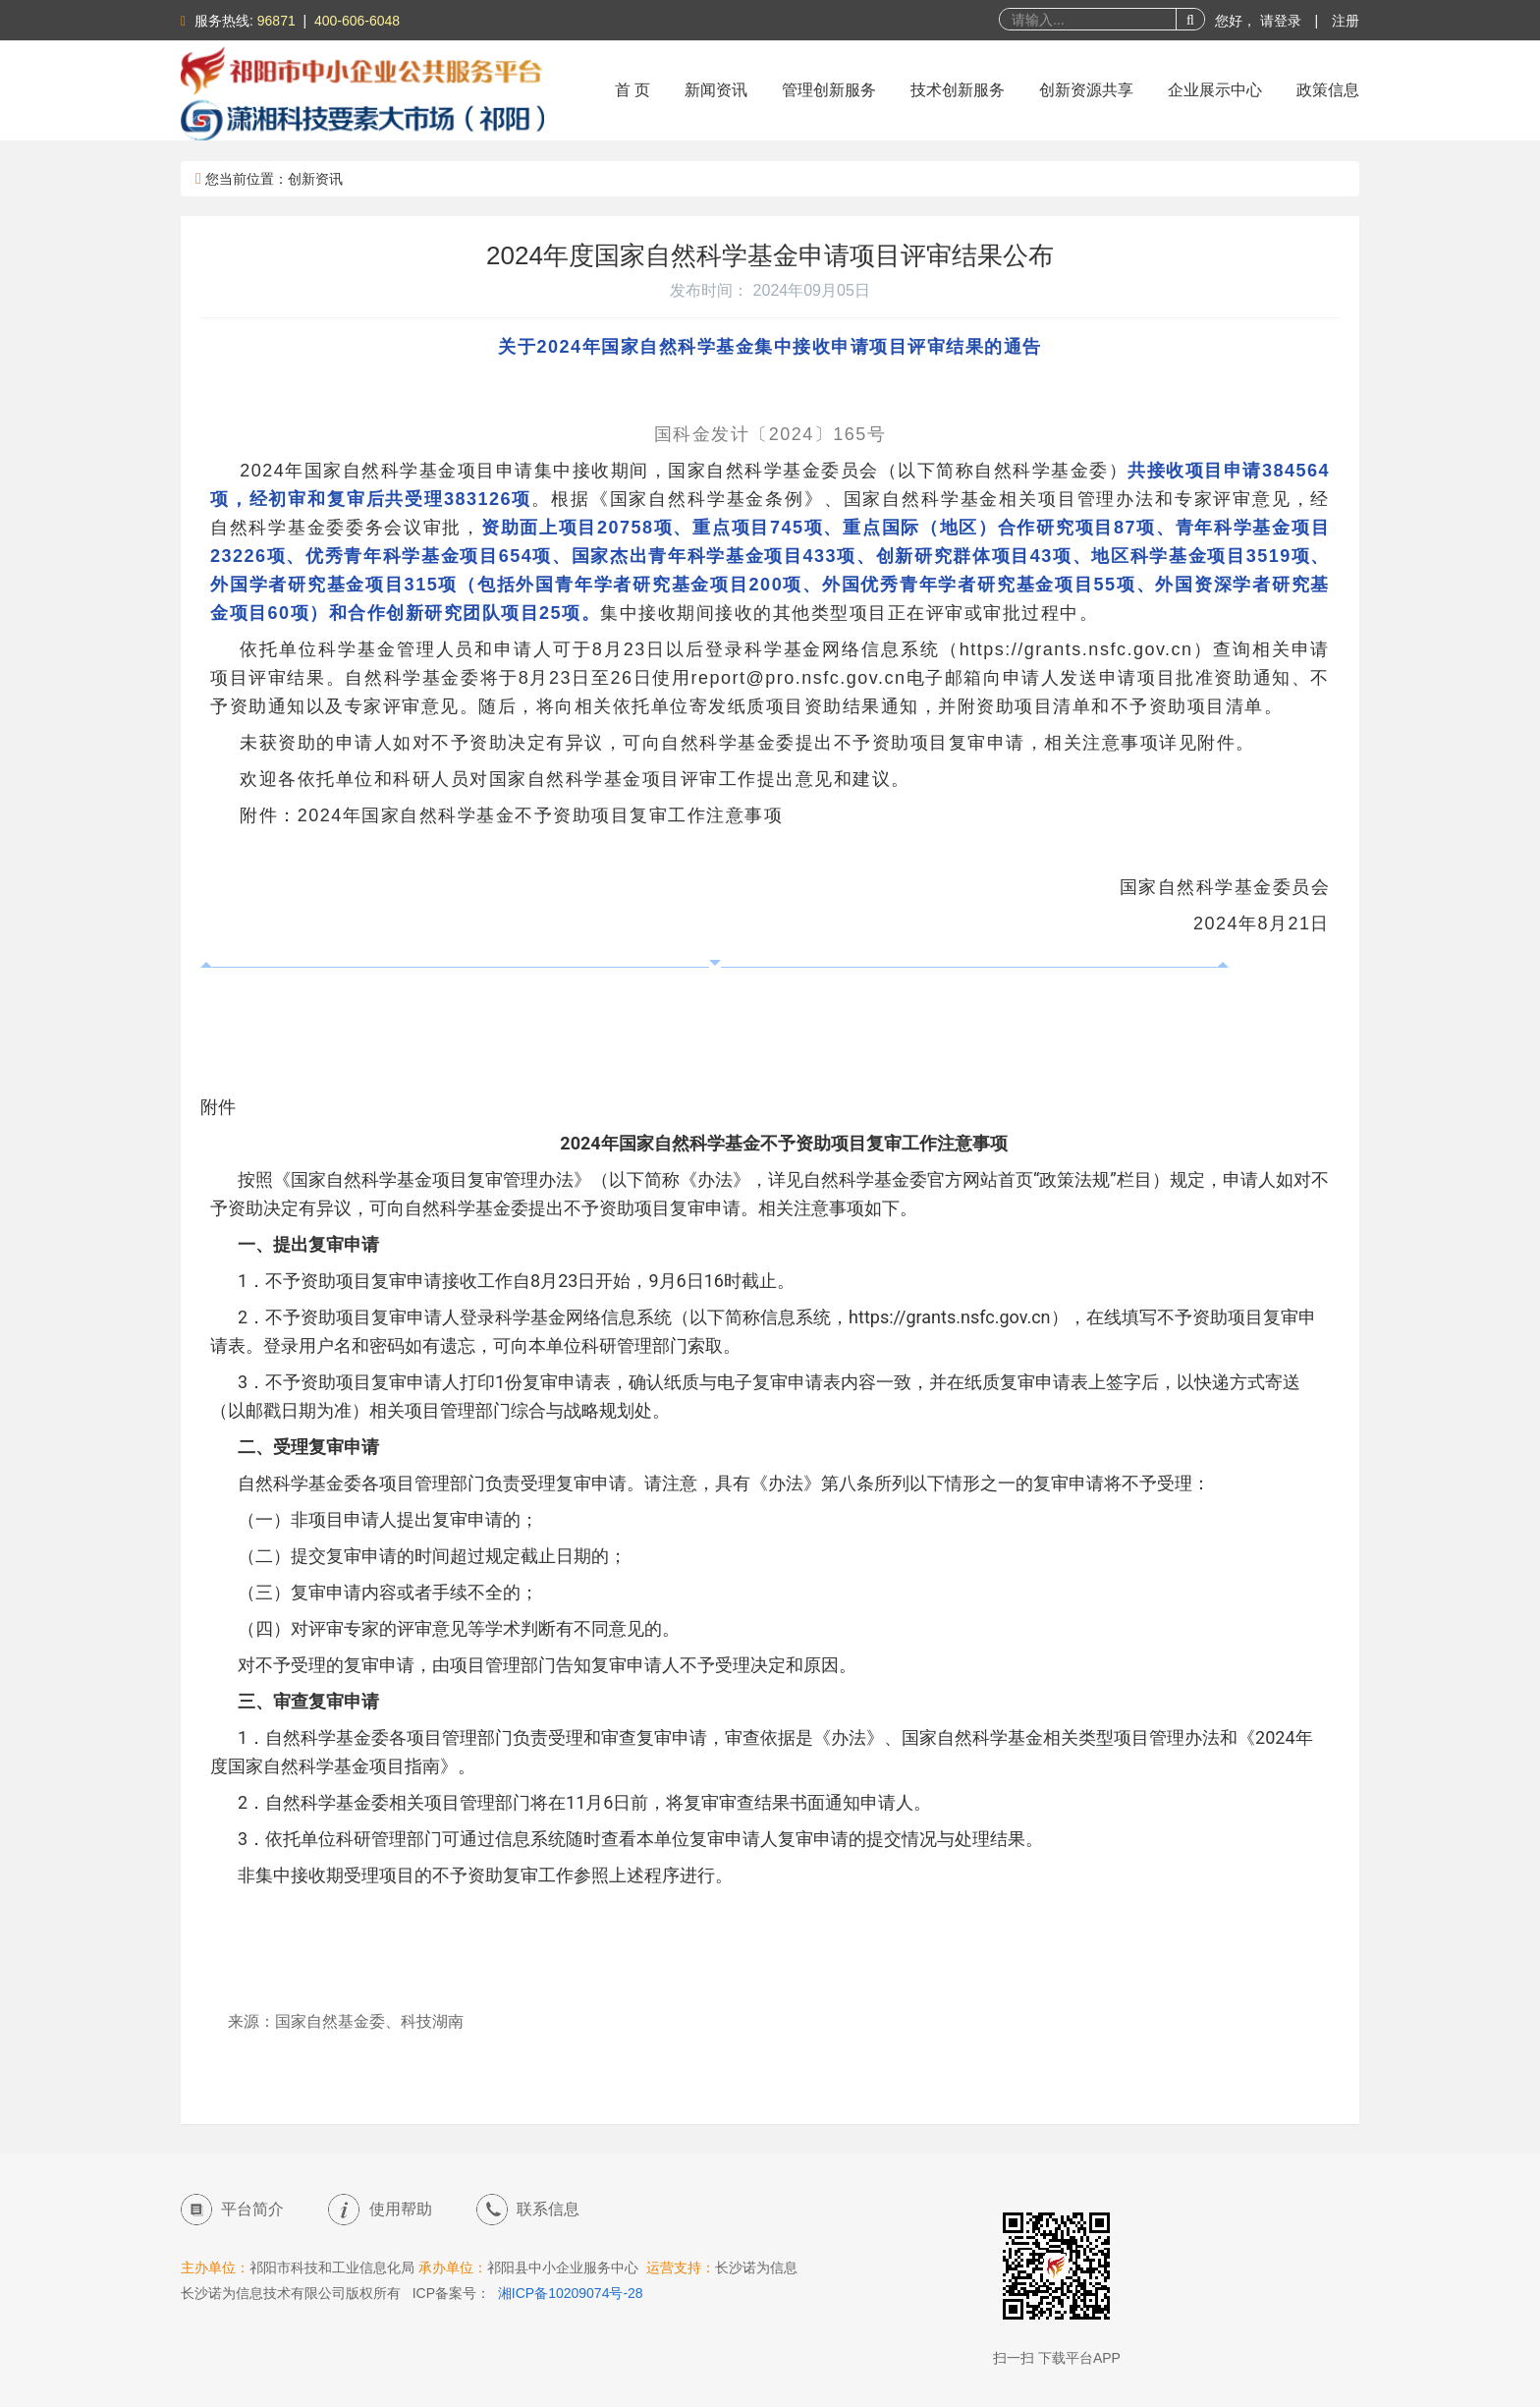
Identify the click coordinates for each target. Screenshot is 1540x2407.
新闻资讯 (716, 90)
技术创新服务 (957, 90)
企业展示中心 (1215, 90)
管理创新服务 (829, 90)
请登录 (1282, 20)
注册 (1345, 20)
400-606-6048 (357, 20)
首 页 (632, 90)
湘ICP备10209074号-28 (570, 2293)
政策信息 (1327, 90)
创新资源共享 (1086, 90)
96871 (276, 20)
